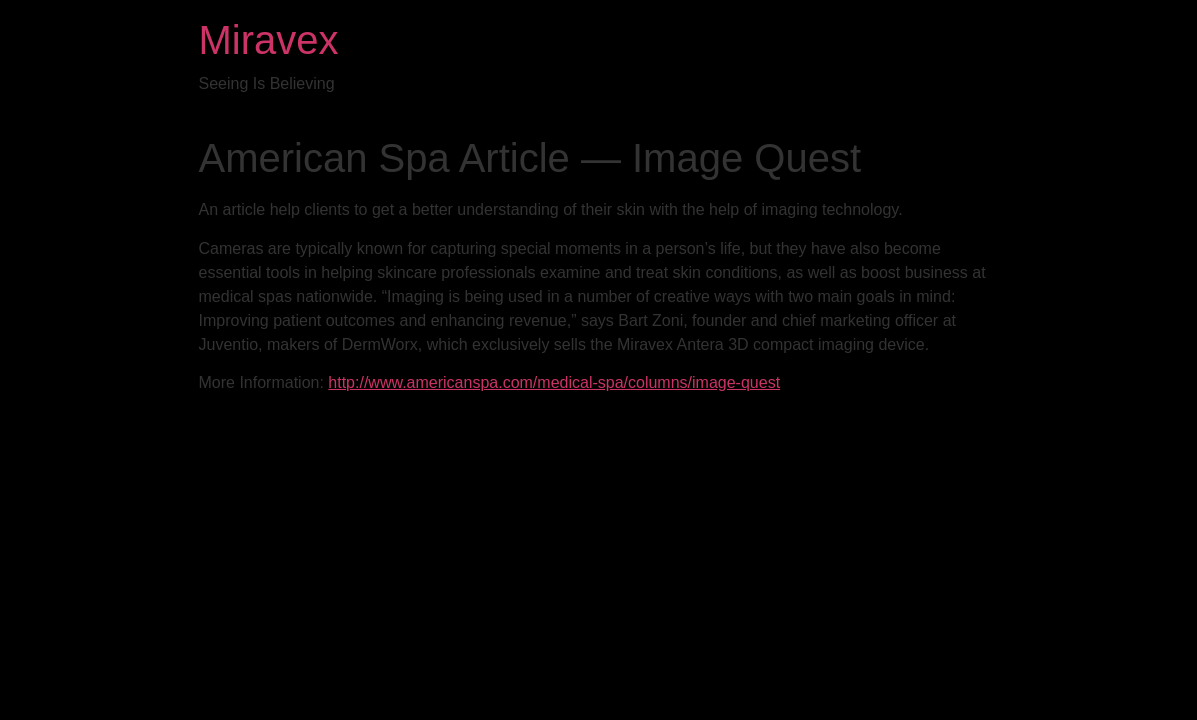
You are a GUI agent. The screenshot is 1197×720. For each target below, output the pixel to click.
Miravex (269, 40)
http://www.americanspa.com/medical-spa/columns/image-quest (554, 382)
